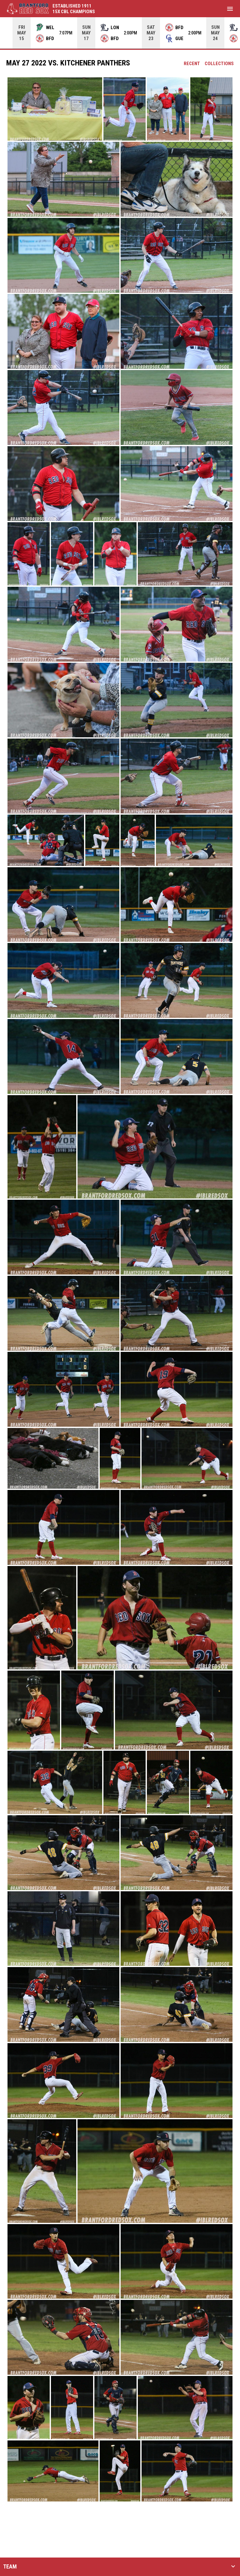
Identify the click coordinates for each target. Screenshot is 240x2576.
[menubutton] (230, 9)
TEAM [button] (10, 2566)
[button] (55, 109)
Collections (219, 63)
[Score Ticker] (120, 33)
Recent (192, 63)
